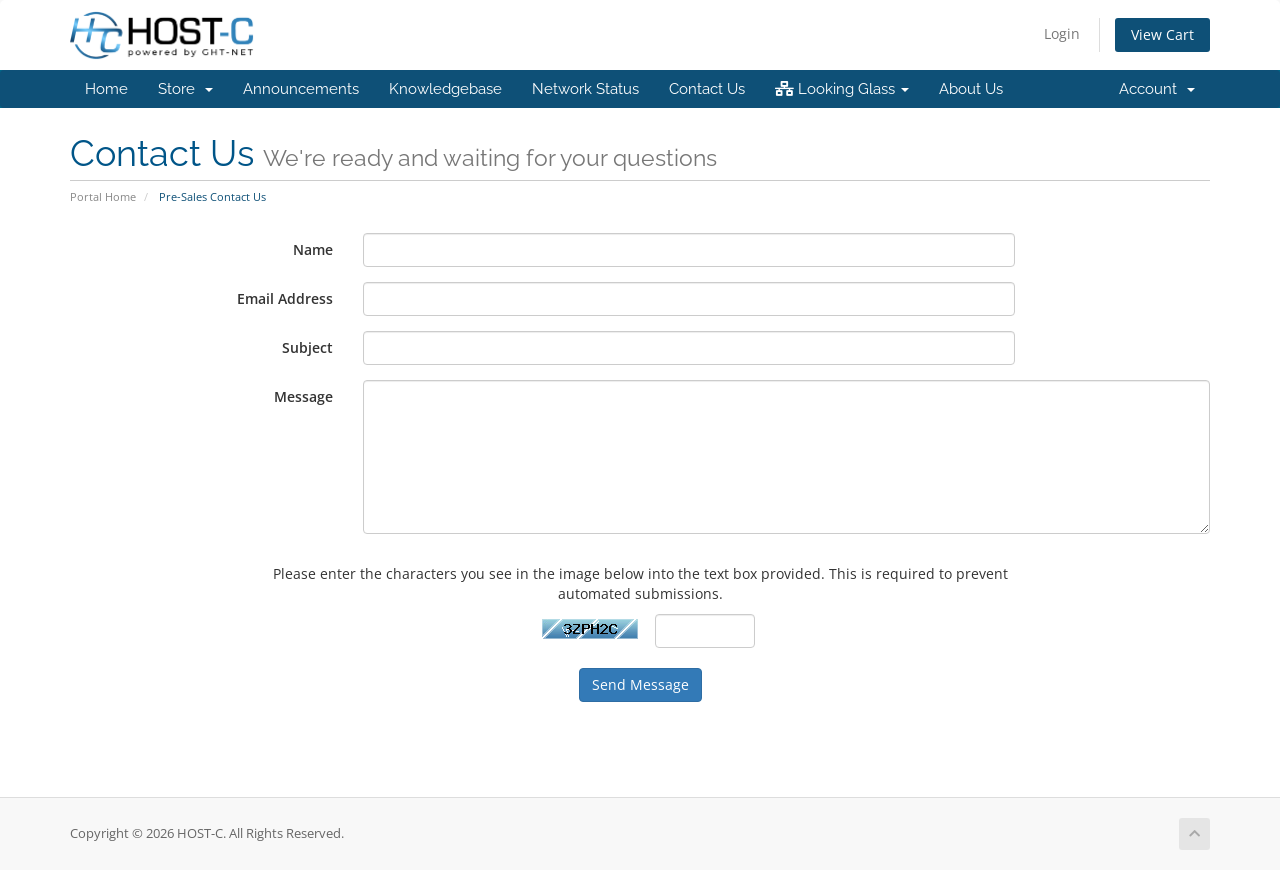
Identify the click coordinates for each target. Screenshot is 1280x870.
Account (1157, 89)
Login (1062, 33)
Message (303, 396)
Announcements (301, 89)
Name (313, 249)
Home (106, 89)
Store (185, 89)
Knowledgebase (445, 89)
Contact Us (707, 89)
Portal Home (103, 196)
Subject (307, 347)
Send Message (640, 684)
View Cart (1162, 34)
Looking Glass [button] (842, 89)
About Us (971, 89)
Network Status (585, 89)
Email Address (285, 298)
